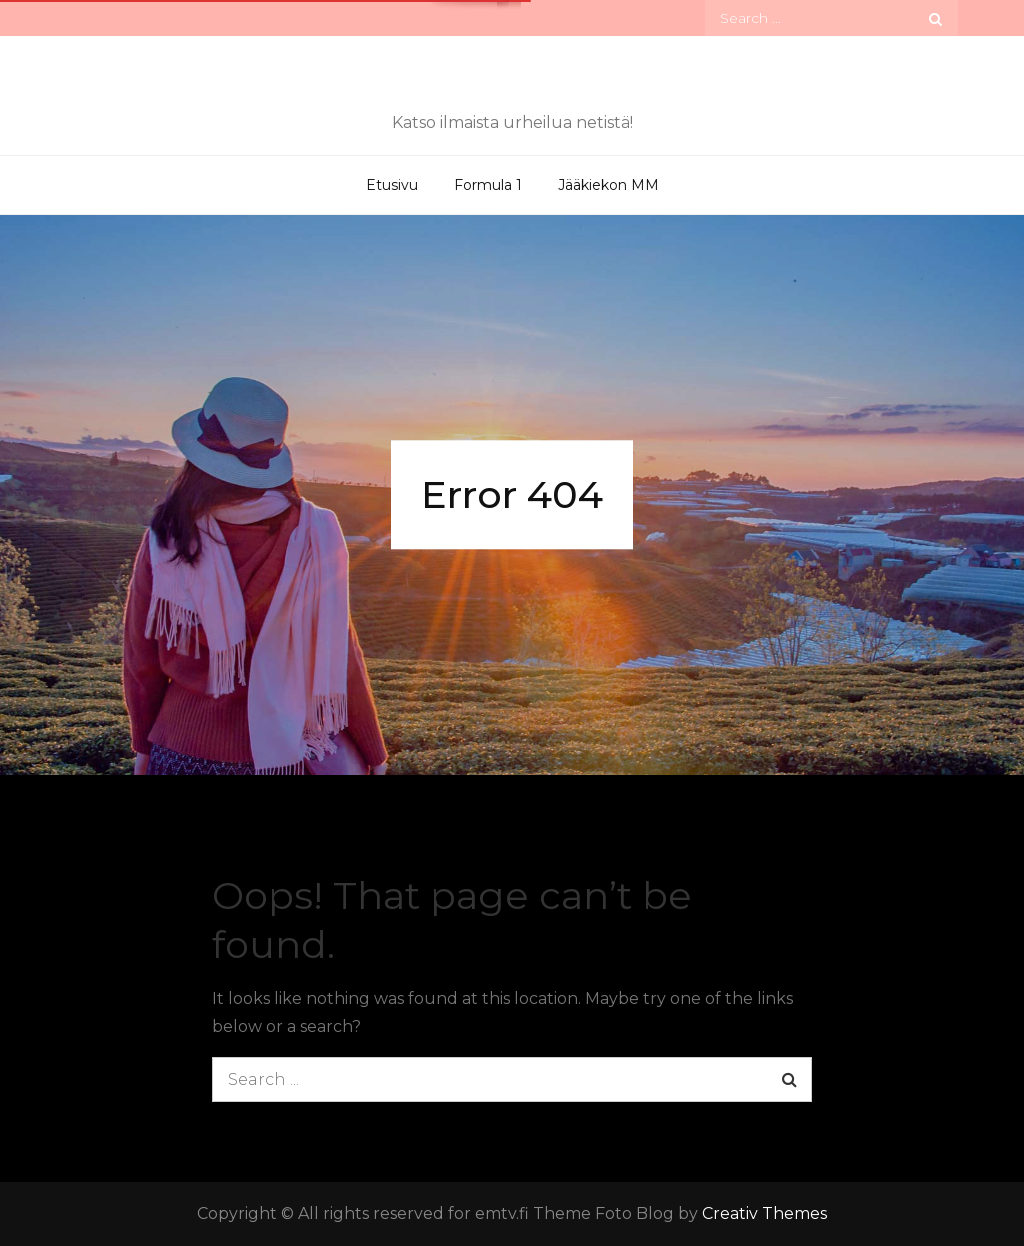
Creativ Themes (764, 1213)
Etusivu (392, 185)
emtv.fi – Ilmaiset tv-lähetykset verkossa (512, 83)
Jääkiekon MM (608, 185)
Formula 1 (488, 185)
